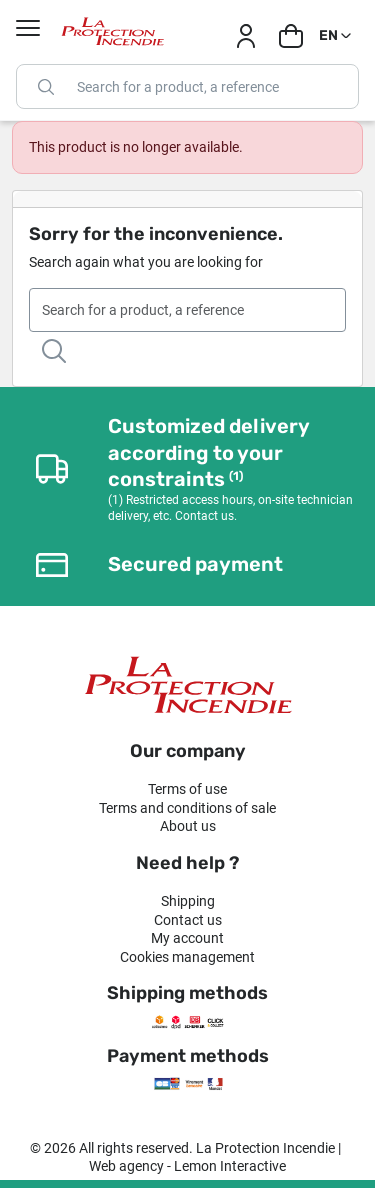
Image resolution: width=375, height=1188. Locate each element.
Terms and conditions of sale (187, 808)
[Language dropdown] (336, 36)
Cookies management (187, 957)
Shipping (188, 901)
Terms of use (187, 789)
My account (187, 938)
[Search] (187, 86)
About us (188, 826)
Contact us (188, 920)
